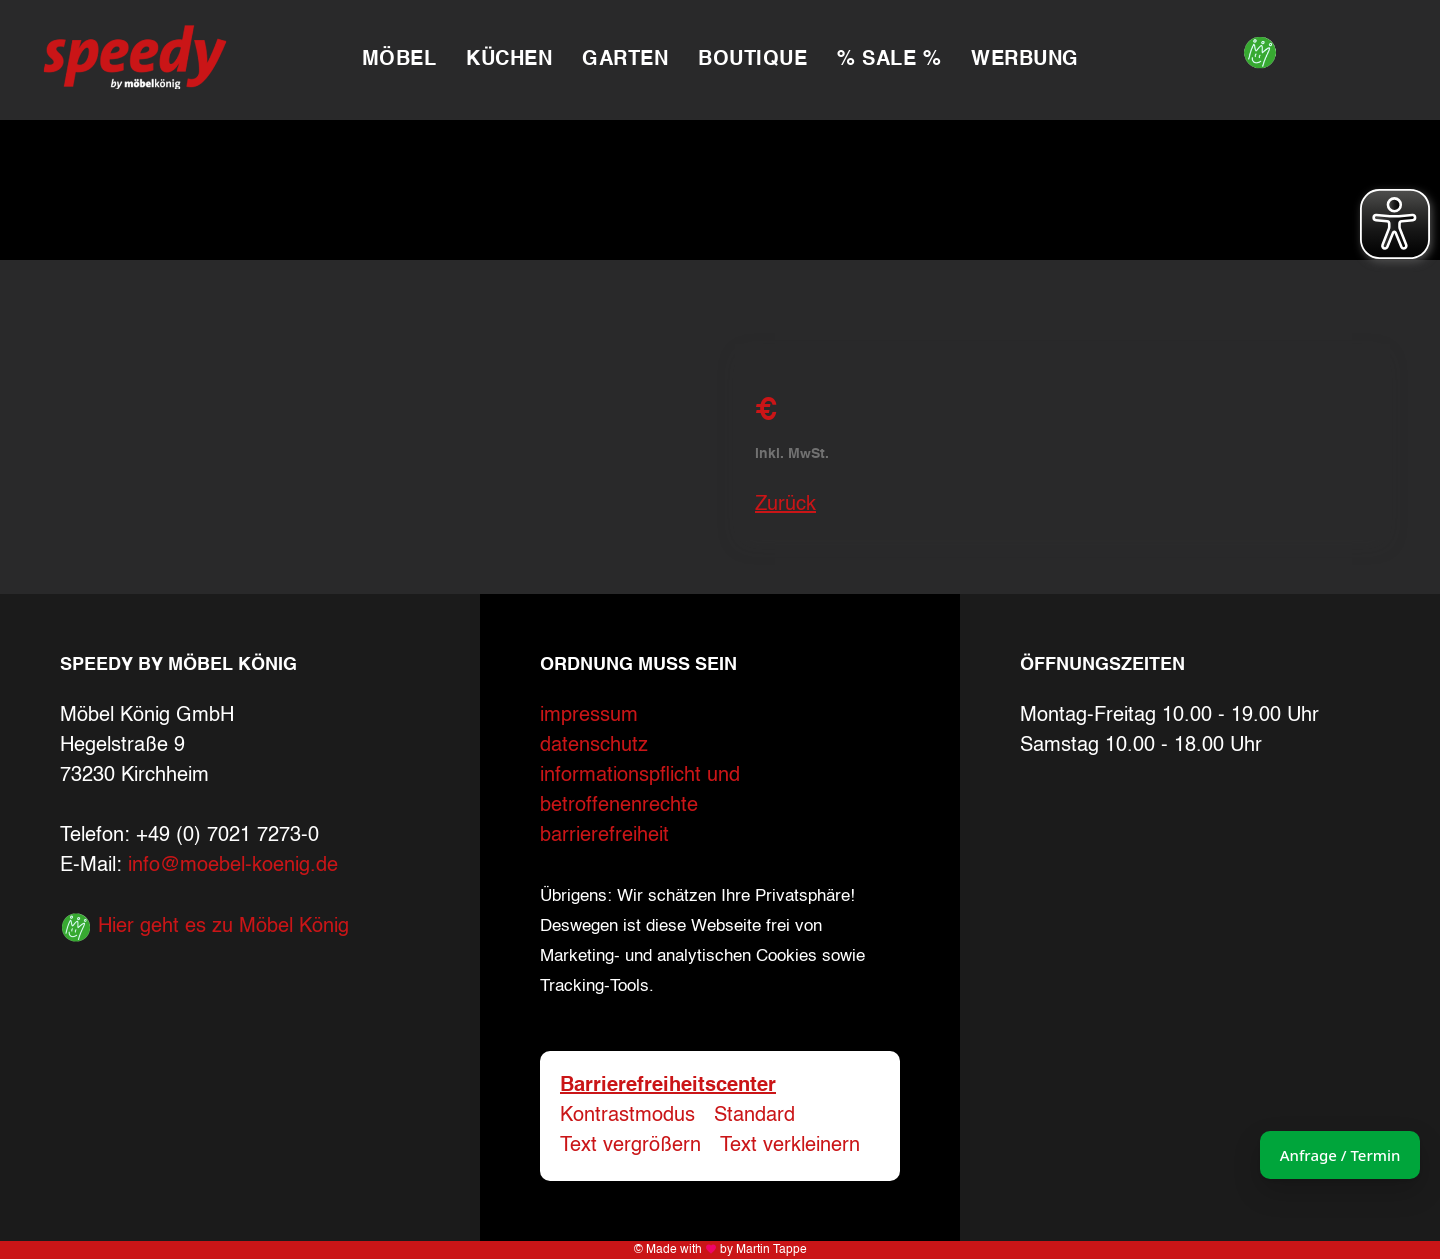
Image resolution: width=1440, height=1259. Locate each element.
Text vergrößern (630, 1146)
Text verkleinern (790, 1146)
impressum (589, 716)
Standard (754, 1116)
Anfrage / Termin (1310, 1155)
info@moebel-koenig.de (233, 866)
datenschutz (594, 746)
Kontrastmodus (627, 1116)
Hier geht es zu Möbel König (204, 927)
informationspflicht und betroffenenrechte (640, 791)
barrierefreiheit (604, 836)
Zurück (785, 505)
